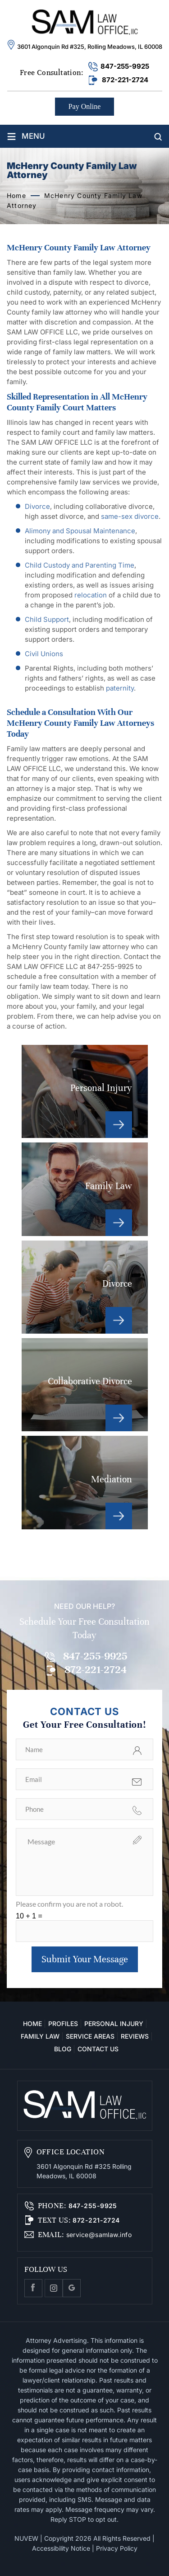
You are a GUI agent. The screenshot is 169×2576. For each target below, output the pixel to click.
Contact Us (98, 2049)
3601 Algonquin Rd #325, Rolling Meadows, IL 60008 (89, 46)
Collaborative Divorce (85, 1384)
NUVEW (26, 2538)
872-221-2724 (125, 79)
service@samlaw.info (98, 2234)
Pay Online (85, 106)
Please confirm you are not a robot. (69, 1903)
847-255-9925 (124, 66)
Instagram (54, 2288)
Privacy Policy (116, 2548)
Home (32, 2023)
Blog (62, 2049)
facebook (33, 2288)
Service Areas (90, 2036)
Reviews (135, 2036)
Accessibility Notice (61, 2548)
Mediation (85, 1482)
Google (72, 2288)
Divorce (85, 1287)
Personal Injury (85, 1091)
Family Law (85, 1189)
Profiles (63, 2023)
